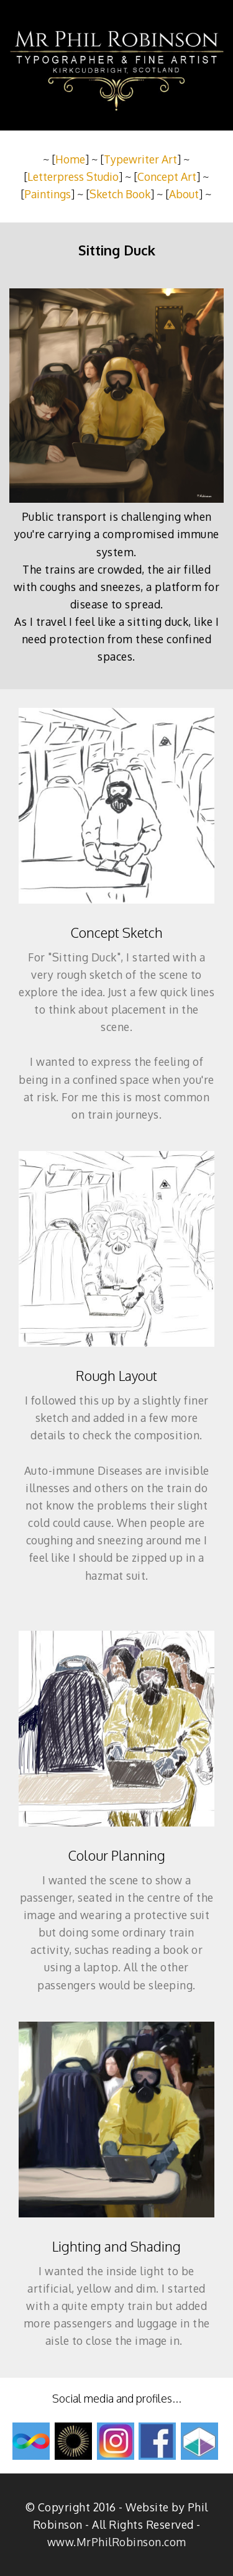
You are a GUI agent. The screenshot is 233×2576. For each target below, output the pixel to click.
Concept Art (166, 176)
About (184, 194)
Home (70, 159)
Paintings (47, 194)
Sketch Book (119, 194)
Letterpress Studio (73, 176)
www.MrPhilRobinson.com (116, 2542)
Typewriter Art (140, 159)
